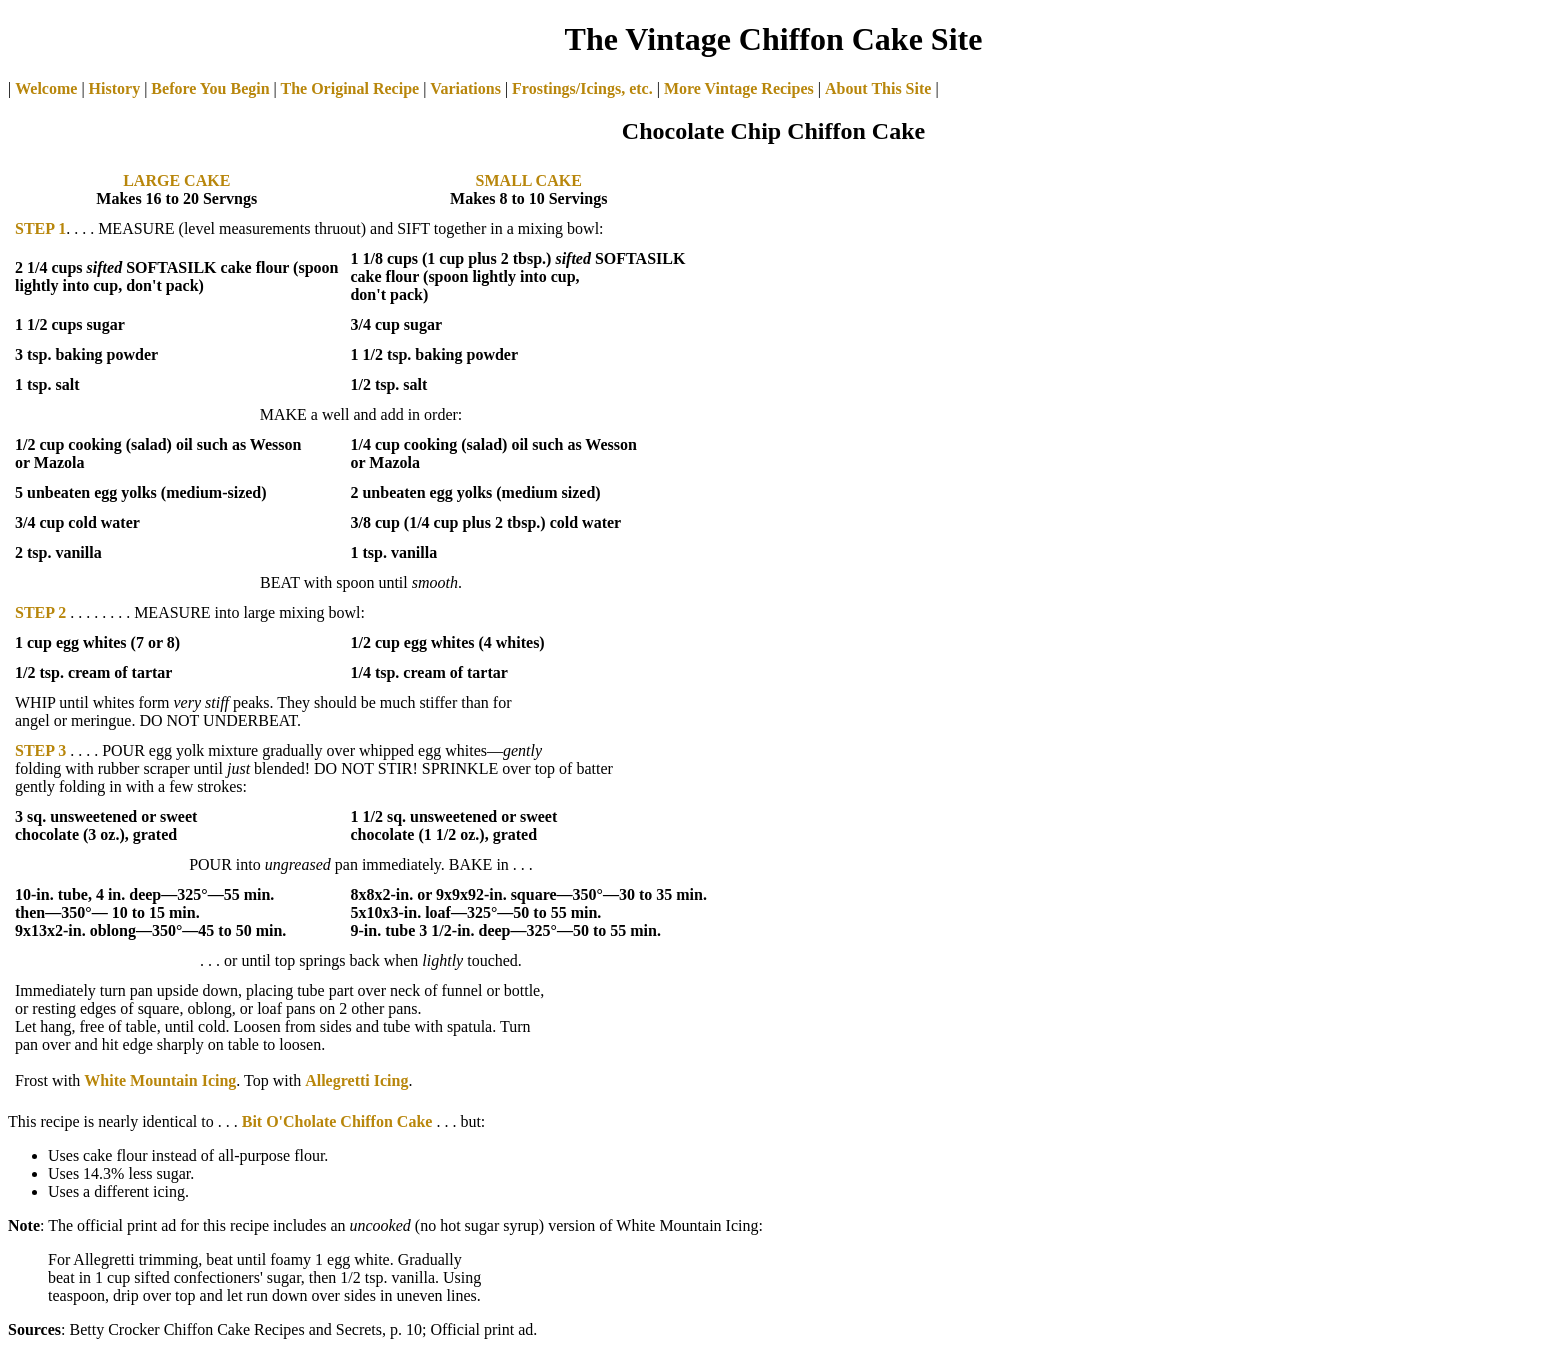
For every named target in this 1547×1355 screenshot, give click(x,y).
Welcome (46, 88)
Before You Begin (210, 88)
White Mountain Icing (160, 1080)
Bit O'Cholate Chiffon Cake (337, 1121)
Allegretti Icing (356, 1080)
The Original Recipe (348, 88)
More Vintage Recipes (739, 88)
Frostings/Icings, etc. (582, 88)
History (115, 88)
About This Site (878, 88)
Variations (465, 88)
